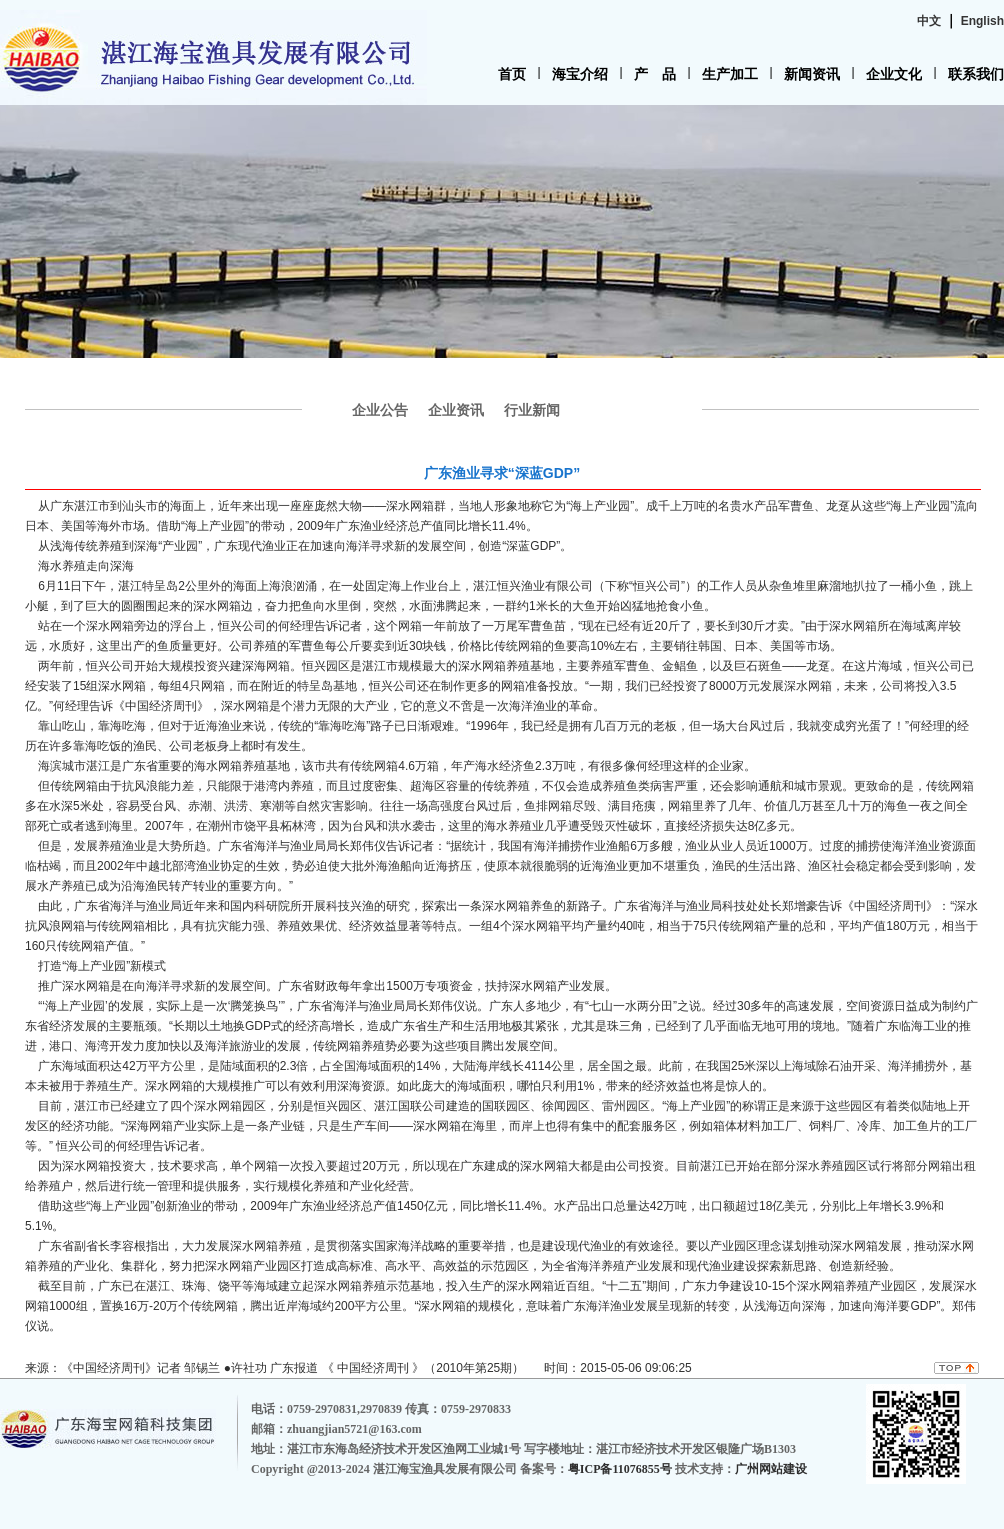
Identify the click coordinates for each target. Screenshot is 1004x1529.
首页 (512, 74)
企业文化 (894, 74)
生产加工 (730, 74)
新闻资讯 (812, 74)
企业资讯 (456, 410)
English (982, 21)
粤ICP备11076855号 (621, 1469)
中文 (929, 21)
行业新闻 (532, 410)
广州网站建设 (771, 1469)
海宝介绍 (580, 74)
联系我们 (976, 74)
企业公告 (380, 410)
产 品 (655, 74)
